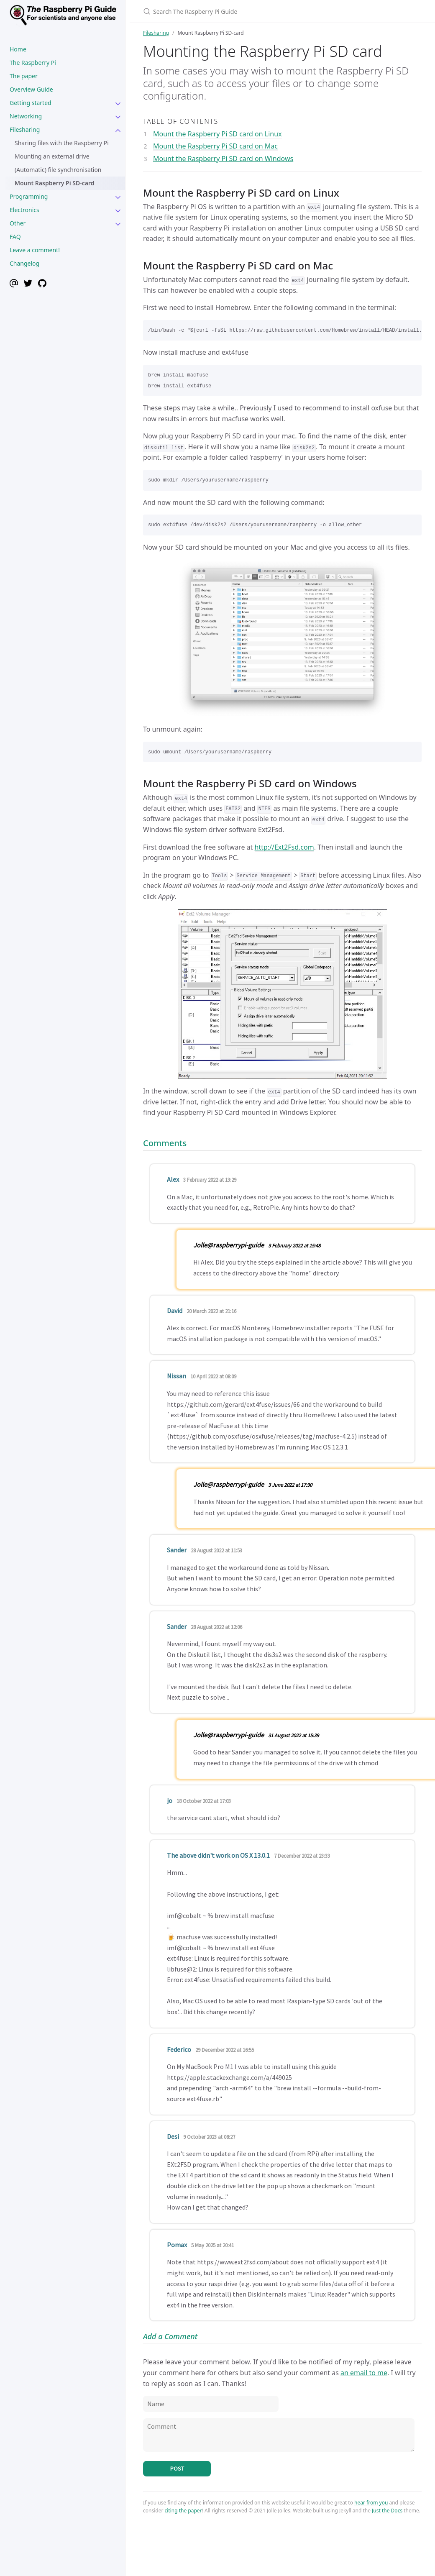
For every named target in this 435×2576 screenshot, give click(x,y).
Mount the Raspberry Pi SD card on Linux (217, 133)
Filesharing (156, 32)
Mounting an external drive (52, 156)
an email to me (363, 2372)
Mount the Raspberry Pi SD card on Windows (223, 158)
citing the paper (183, 2510)
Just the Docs (387, 2510)
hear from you (371, 2502)
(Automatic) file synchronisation (58, 170)
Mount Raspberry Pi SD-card (55, 183)
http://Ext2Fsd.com (284, 847)
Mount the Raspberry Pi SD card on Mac (215, 146)
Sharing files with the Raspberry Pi (62, 143)
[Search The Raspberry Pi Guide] (242, 11)
